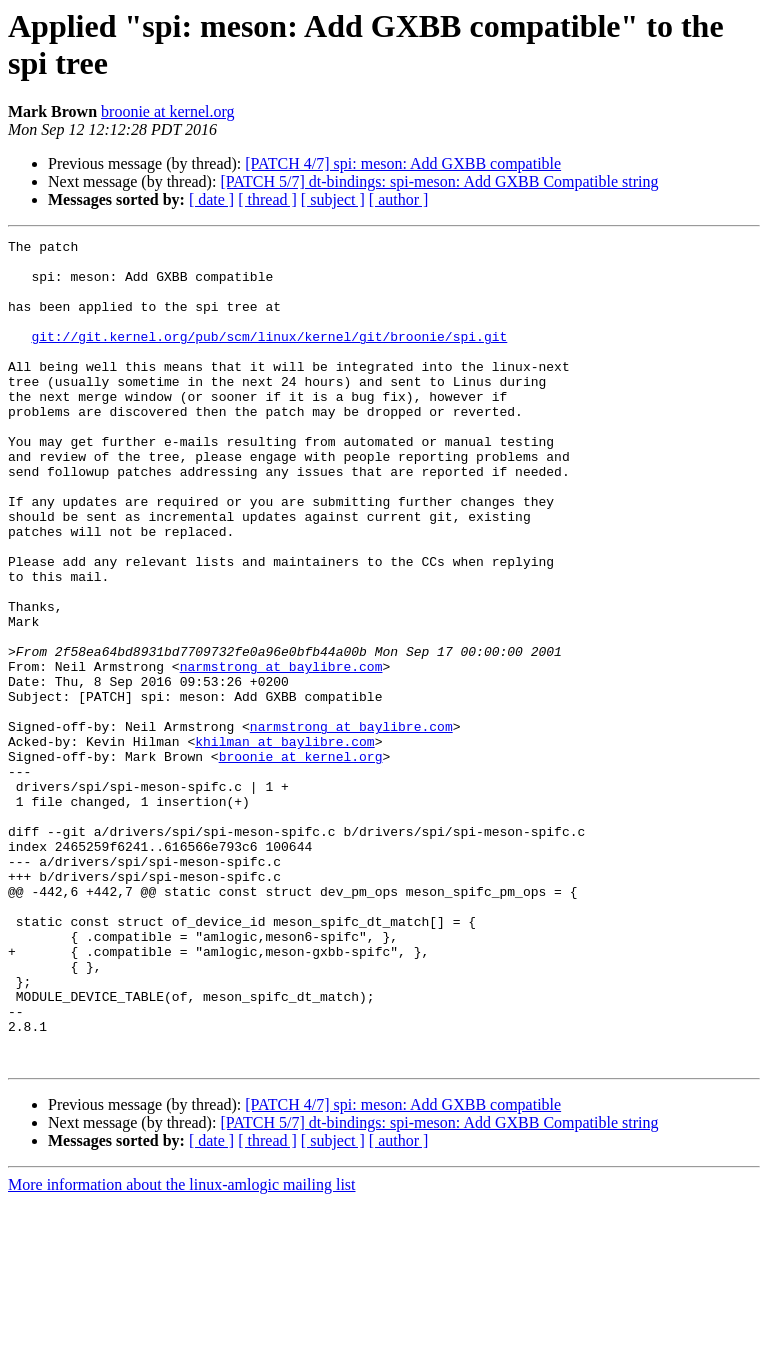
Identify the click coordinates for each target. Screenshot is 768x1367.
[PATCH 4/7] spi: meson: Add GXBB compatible (403, 163)
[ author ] (399, 199)
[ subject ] (333, 199)
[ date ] (211, 199)
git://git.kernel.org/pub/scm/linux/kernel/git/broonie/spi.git (269, 357)
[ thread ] (267, 199)
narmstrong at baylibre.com (281, 753)
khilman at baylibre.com (284, 843)
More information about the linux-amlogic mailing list (182, 1349)
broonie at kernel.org (167, 111)
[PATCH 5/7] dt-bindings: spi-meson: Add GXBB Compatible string (439, 181)
